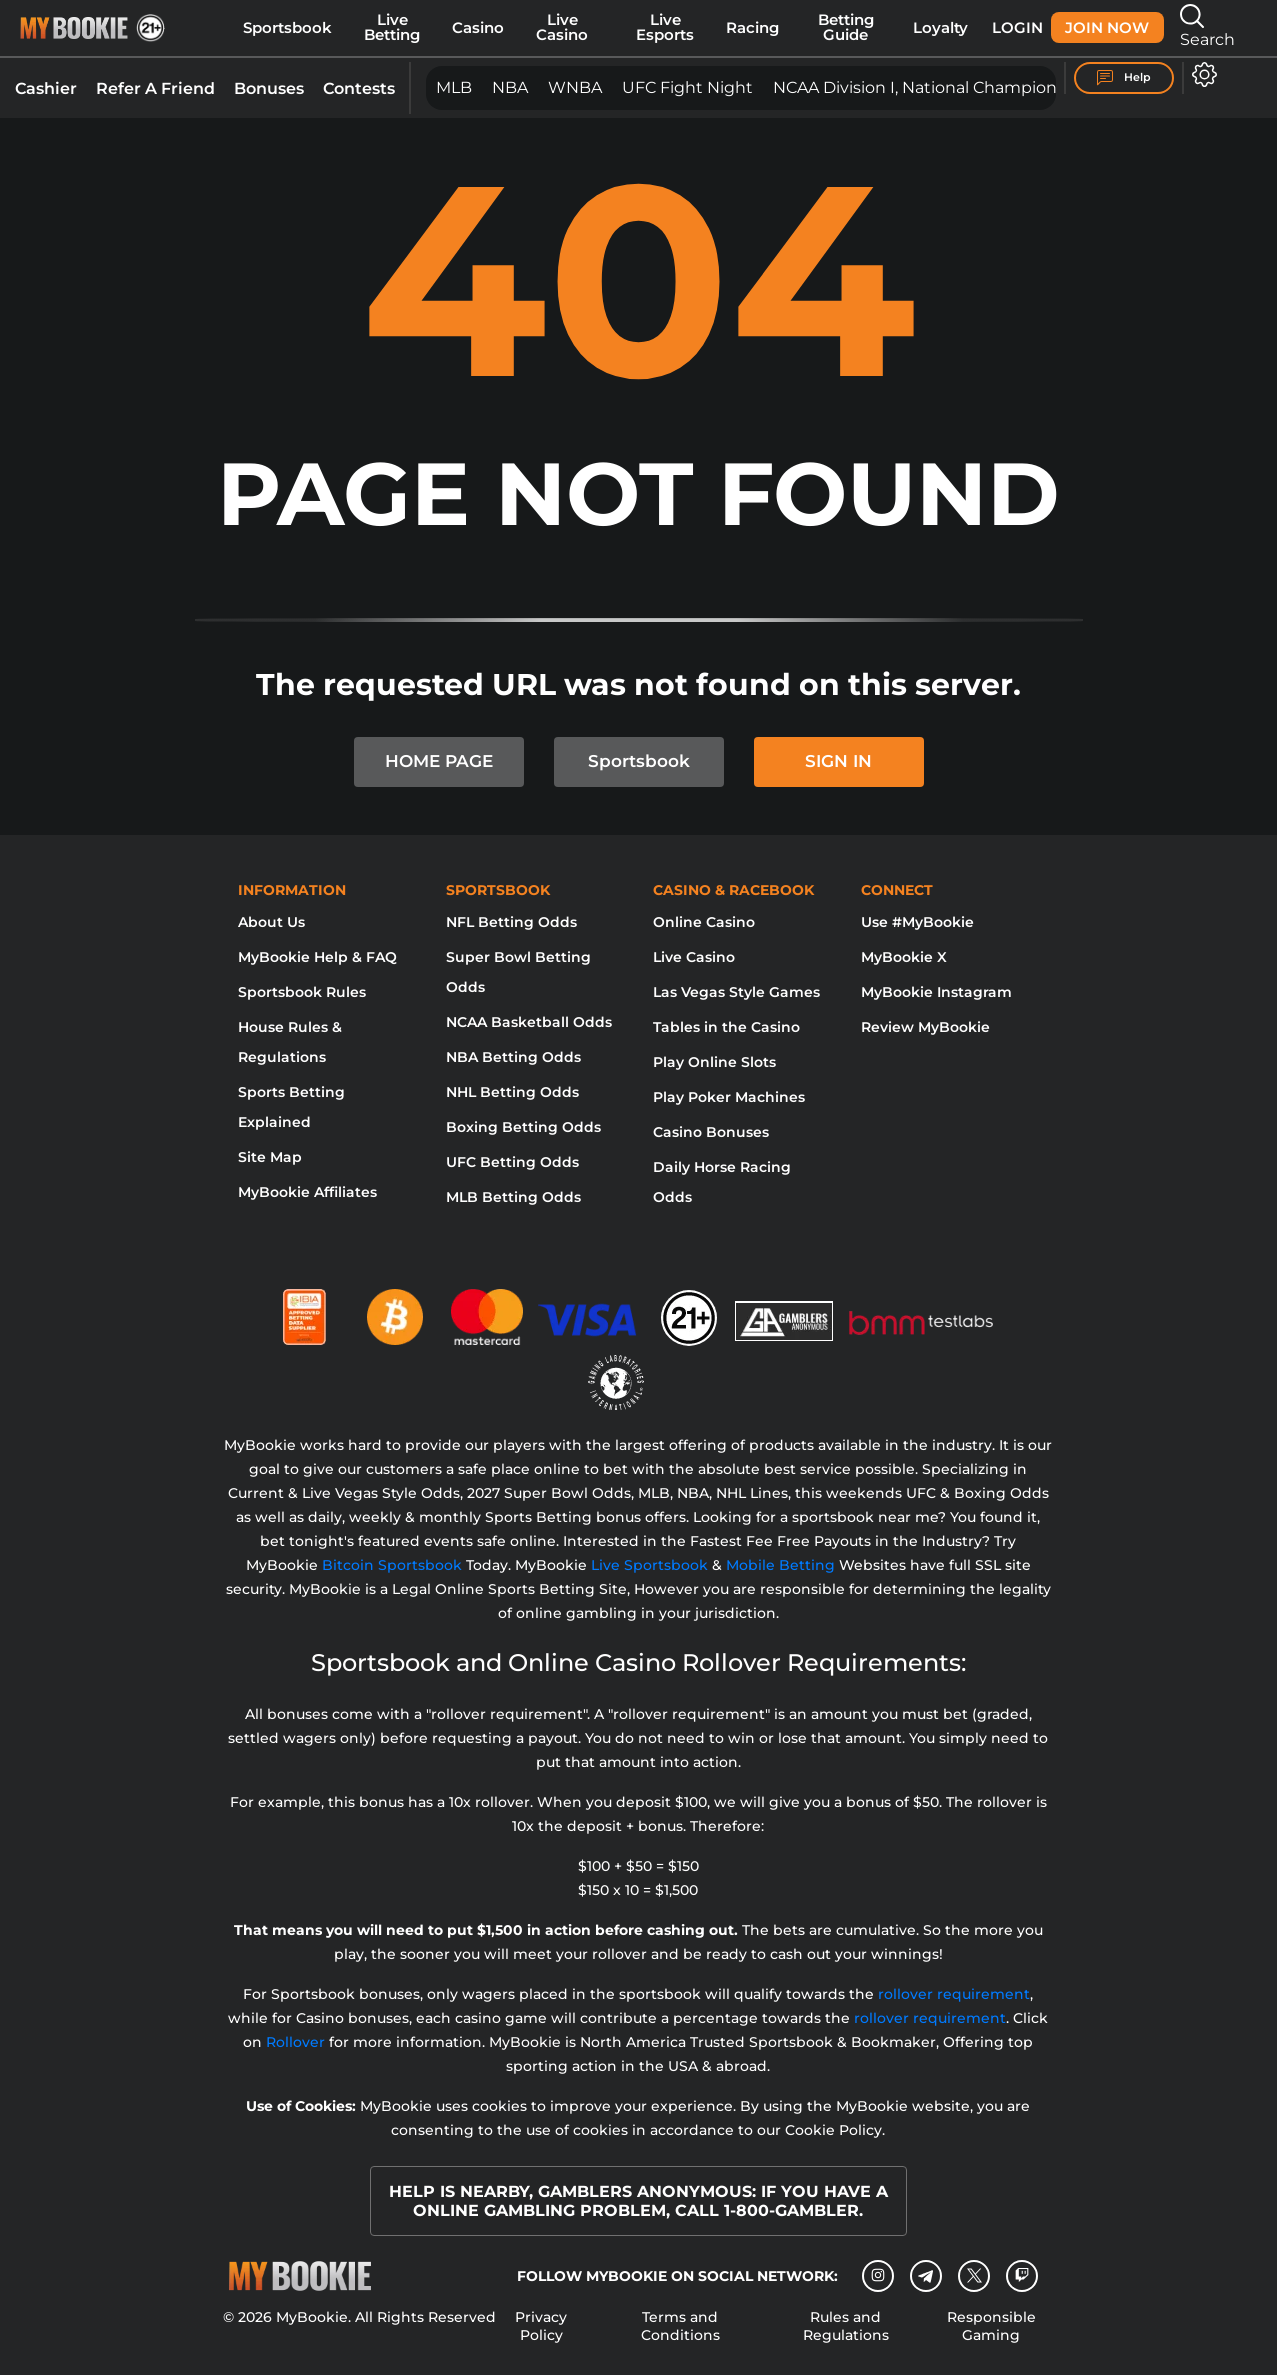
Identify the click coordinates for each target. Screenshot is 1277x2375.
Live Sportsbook (649, 1565)
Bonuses (269, 88)
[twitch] (1022, 2276)
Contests (359, 88)
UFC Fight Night (687, 87)
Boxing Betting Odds (523, 1127)
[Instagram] (878, 2276)
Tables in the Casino (726, 1027)
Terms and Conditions (680, 2326)
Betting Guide (846, 27)
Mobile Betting (780, 1565)
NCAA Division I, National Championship (932, 87)
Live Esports (665, 27)
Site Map (270, 1157)
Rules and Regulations (846, 2326)
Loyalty (940, 28)
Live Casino (562, 27)
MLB (454, 87)
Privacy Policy (541, 2326)
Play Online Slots (714, 1062)
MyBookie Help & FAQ (317, 957)
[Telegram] (926, 2276)
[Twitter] (974, 2275)
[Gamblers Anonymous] (785, 1309)
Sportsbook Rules (302, 992)
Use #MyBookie (917, 922)
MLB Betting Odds (513, 1197)
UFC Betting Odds (512, 1162)
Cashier (46, 88)
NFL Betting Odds (511, 922)
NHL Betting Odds (512, 1092)
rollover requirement (954, 1994)
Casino (478, 28)
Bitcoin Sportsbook (392, 1565)
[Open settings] (1200, 74)
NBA (510, 87)
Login (1017, 28)
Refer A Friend (155, 88)
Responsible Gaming (991, 2326)
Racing (752, 28)
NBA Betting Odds (513, 1057)
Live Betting (392, 27)
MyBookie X (904, 957)
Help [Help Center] (1124, 78)
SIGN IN (838, 761)
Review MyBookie (925, 1027)
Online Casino (704, 922)
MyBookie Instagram (936, 992)
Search (1207, 26)
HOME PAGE (439, 761)
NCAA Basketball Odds (529, 1022)
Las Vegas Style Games (736, 992)
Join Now (1107, 28)
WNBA (575, 87)
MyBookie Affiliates (307, 1192)
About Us (271, 922)
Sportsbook (287, 28)
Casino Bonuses (711, 1132)
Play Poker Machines (729, 1097)
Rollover (295, 2042)
